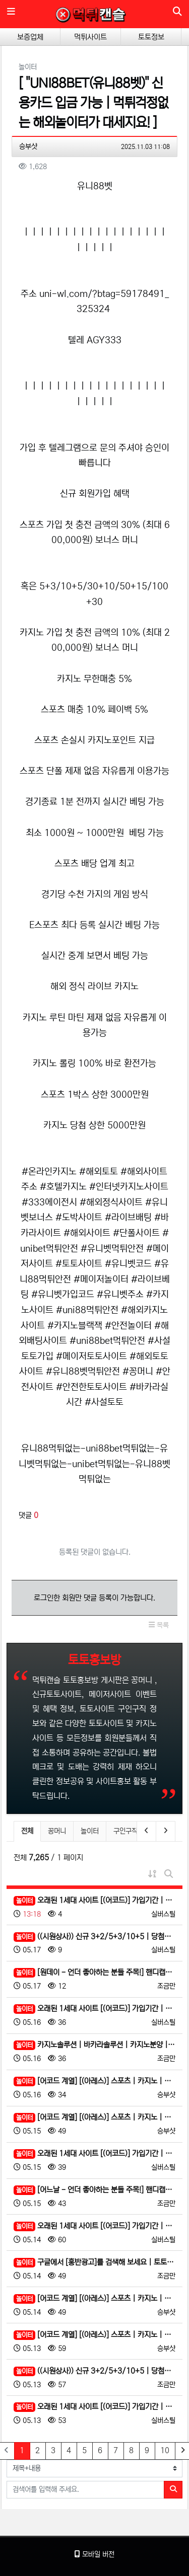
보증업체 (30, 37)
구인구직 (125, 1831)
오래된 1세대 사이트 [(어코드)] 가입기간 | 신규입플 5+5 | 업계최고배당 (94, 1901)
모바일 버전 (94, 2554)
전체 (27, 1831)
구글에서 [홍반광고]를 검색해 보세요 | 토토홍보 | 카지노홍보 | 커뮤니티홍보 (94, 2262)
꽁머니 (57, 1831)
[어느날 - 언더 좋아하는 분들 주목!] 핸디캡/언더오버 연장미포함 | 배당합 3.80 (94, 2190)
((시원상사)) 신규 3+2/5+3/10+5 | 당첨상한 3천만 (94, 1937)
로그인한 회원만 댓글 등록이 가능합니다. (94, 1598)
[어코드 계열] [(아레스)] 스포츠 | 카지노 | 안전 (94, 2081)
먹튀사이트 (90, 37)
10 (164, 2450)
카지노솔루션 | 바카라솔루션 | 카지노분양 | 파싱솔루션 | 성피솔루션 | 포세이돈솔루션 (94, 2045)
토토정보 (151, 37)
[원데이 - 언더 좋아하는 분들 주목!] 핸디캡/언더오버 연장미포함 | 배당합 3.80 (94, 1973)
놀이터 (90, 1831)
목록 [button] (159, 1625)
